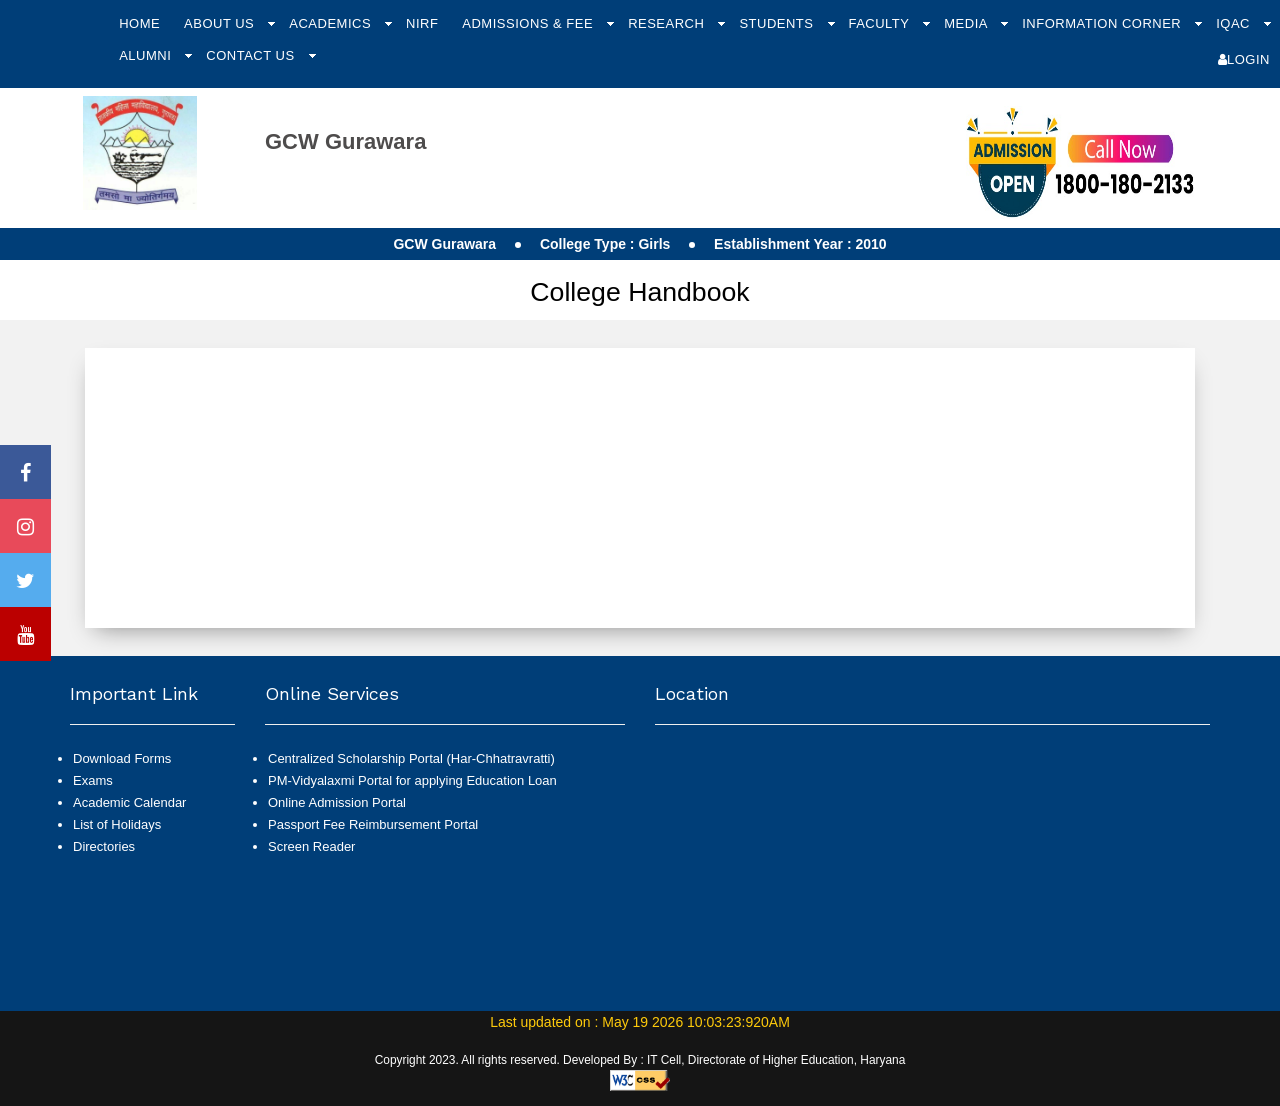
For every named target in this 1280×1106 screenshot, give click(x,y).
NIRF (422, 23)
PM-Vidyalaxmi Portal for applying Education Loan (412, 780)
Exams (93, 780)
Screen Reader (311, 846)
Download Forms (122, 758)
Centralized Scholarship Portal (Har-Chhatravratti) (411, 758)
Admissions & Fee (529, 23)
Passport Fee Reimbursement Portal (373, 824)
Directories (104, 846)
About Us (221, 23)
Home (139, 23)
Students (778, 23)
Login (1244, 59)
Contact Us (252, 55)
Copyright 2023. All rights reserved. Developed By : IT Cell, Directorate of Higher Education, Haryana (640, 1060)
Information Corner (1103, 23)
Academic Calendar (129, 802)
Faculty (880, 23)
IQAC (1235, 23)
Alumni (147, 55)
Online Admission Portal (337, 802)
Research (668, 23)
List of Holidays (117, 824)
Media (967, 23)
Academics (332, 23)
